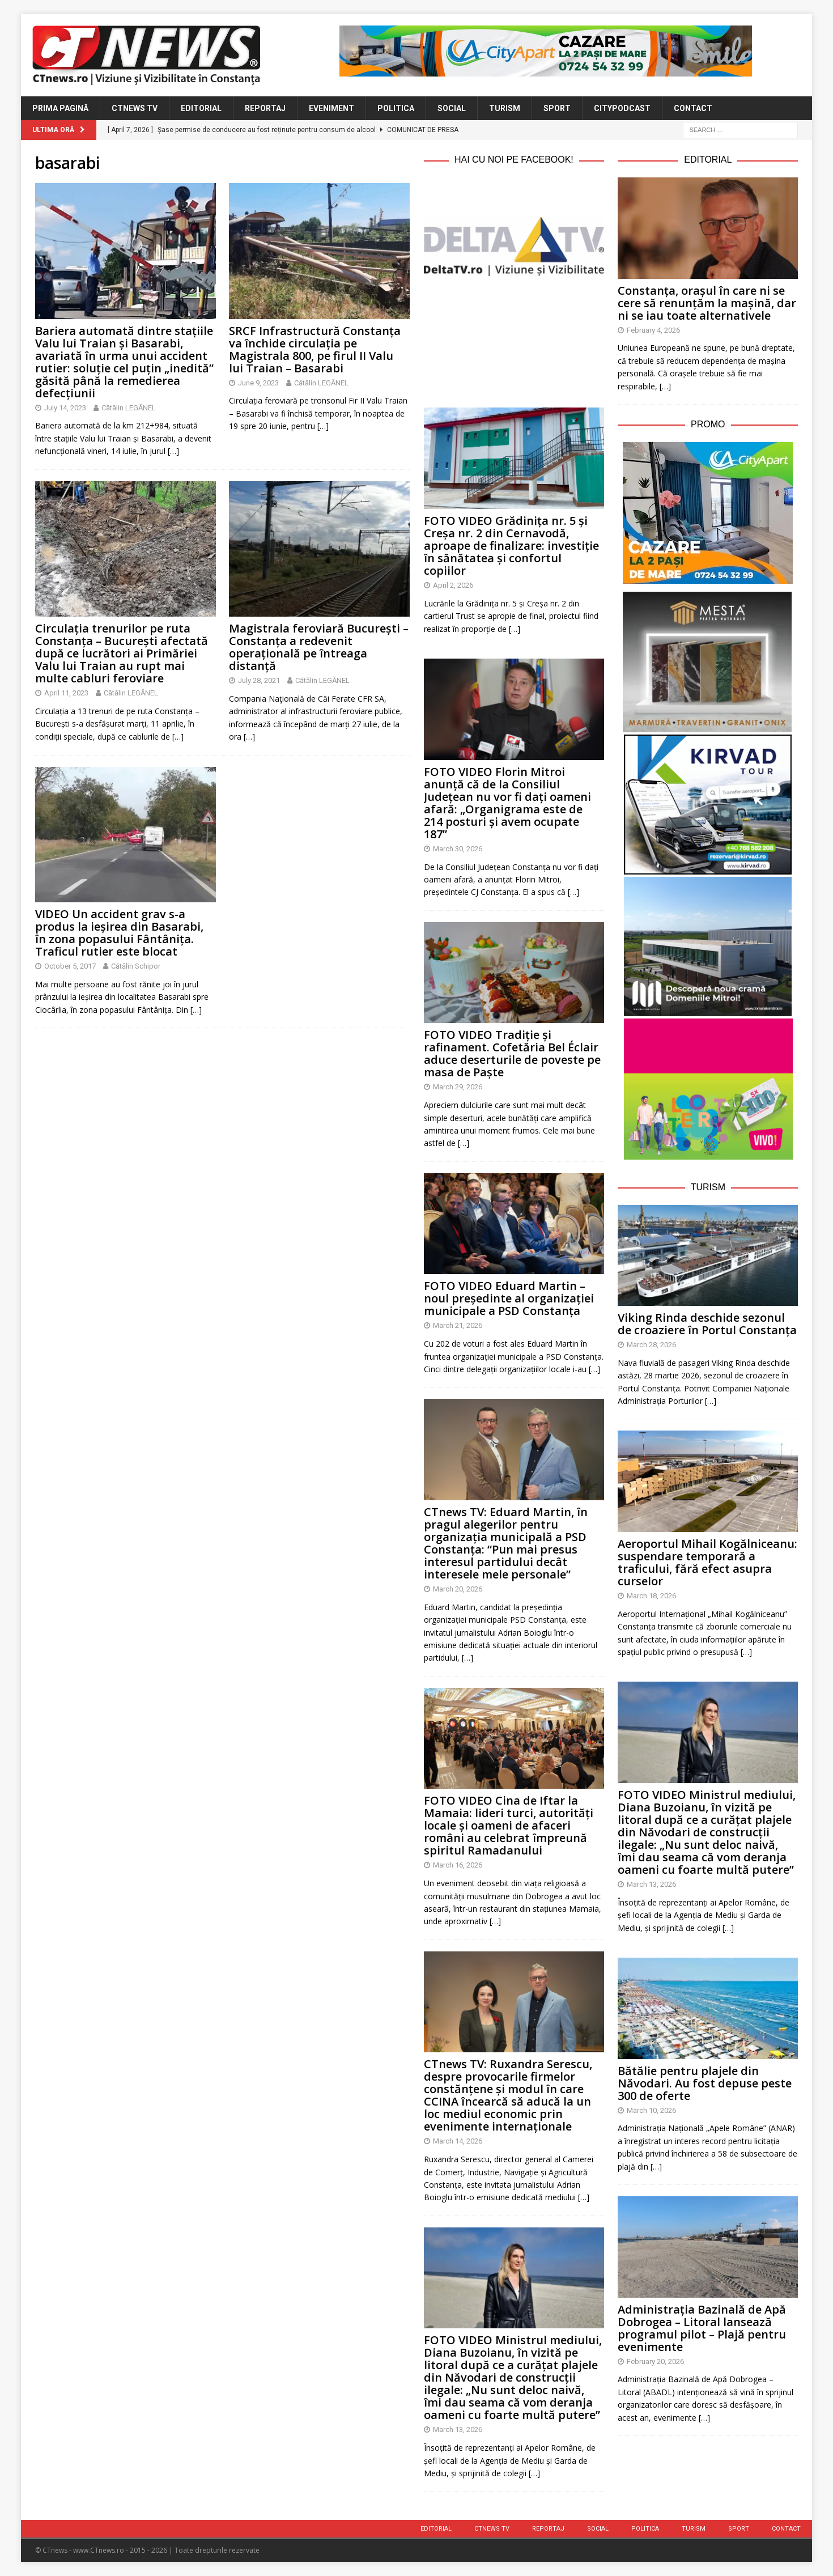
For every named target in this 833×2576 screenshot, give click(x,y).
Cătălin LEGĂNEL (128, 408)
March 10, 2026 (651, 2110)
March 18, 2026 (651, 1596)
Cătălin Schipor (135, 966)
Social (451, 108)
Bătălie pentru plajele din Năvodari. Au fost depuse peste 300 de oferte (705, 2083)
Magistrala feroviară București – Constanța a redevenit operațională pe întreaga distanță (319, 647)
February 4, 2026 (653, 330)
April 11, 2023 (66, 693)
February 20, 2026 (655, 2361)
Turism (504, 108)
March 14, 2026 (457, 2141)
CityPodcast (622, 108)
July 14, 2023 (65, 408)
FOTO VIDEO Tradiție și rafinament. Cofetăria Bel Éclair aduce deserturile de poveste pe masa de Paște (512, 1053)
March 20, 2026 (457, 1589)
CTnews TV (135, 108)
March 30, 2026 (457, 848)
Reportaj (265, 108)
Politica (395, 108)
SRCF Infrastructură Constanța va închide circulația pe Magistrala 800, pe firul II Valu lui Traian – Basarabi (315, 349)
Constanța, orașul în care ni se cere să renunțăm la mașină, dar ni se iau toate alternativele (707, 303)
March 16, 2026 (457, 1865)
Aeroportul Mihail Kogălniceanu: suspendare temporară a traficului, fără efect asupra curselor (707, 1562)
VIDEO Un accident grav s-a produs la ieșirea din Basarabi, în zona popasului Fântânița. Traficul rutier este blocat (119, 932)
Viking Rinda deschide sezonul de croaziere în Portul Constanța (707, 1324)
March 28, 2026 (651, 1344)
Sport (557, 108)
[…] (173, 450)
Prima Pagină (60, 108)
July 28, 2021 (259, 680)
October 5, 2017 (70, 966)
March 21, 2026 (457, 1325)
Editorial (201, 108)
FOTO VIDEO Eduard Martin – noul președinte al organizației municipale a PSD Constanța (509, 1298)
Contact (693, 108)
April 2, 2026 (453, 585)
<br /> (514, 339)
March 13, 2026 (457, 2429)
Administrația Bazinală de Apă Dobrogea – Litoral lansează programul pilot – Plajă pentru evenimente (702, 2328)
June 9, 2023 (258, 383)
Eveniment (331, 108)
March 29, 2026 (457, 1087)
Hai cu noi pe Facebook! (513, 159)
